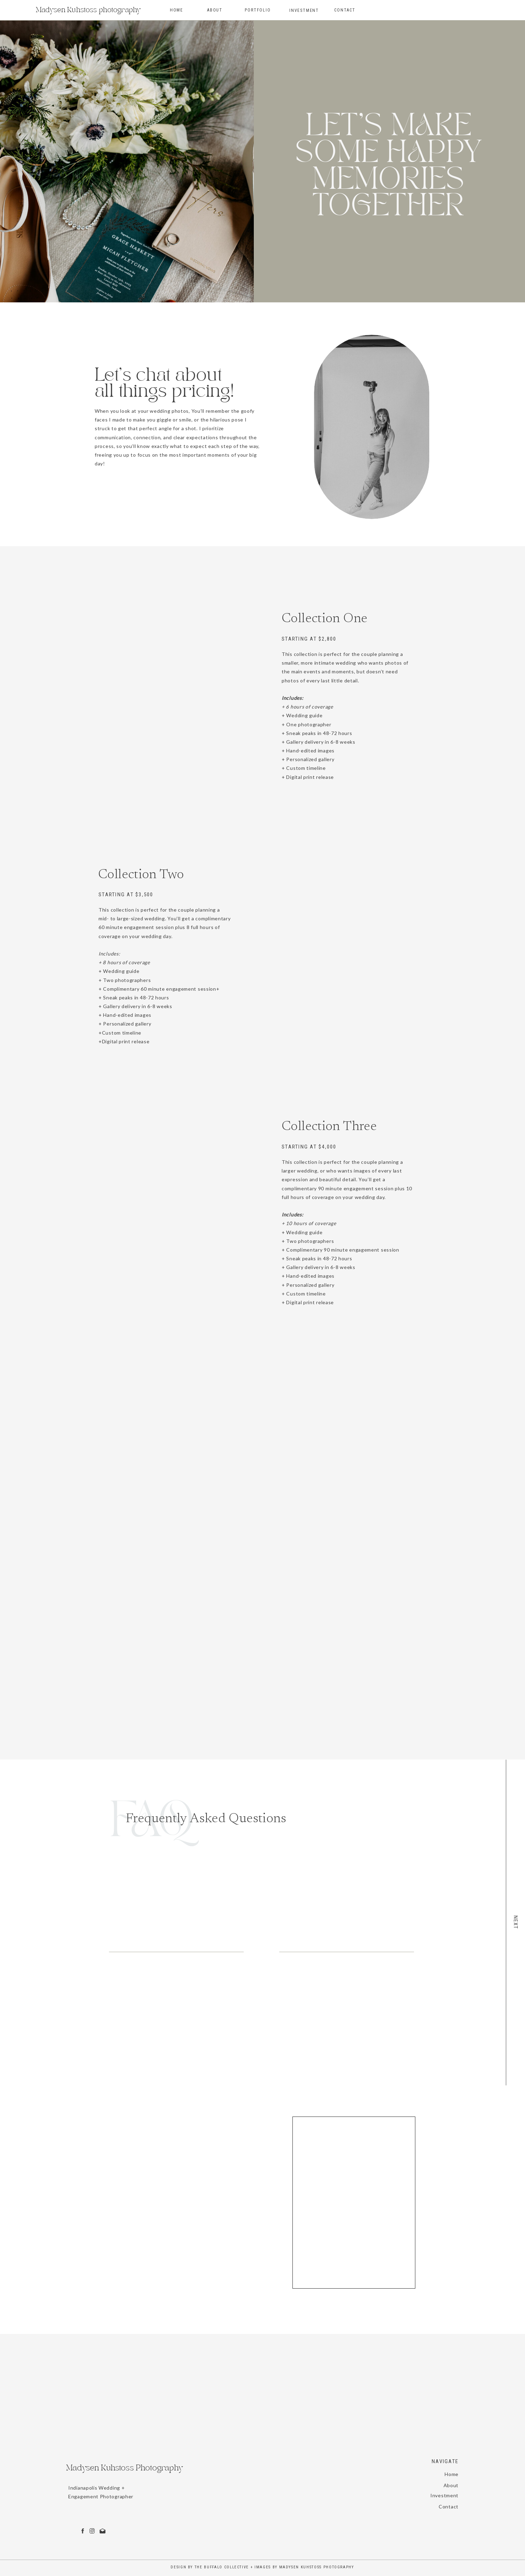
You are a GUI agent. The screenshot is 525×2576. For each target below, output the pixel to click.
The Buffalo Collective (222, 2567)
